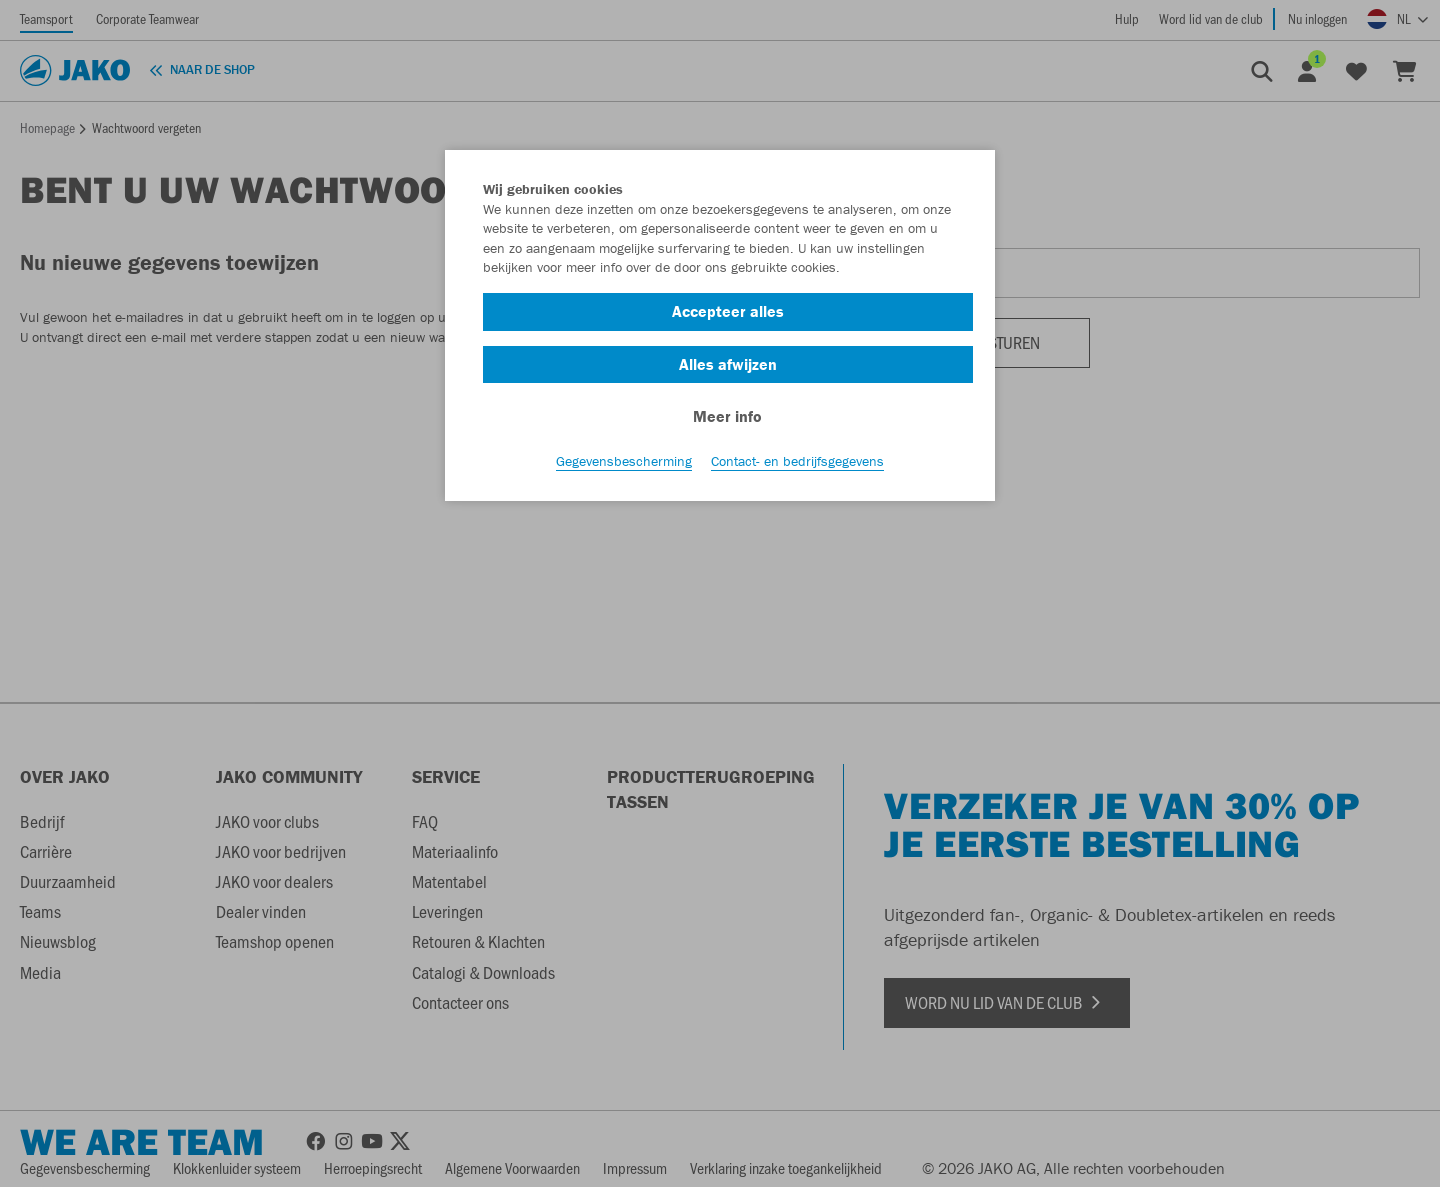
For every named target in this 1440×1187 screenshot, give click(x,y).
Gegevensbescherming (624, 461)
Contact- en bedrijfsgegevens (797, 461)
